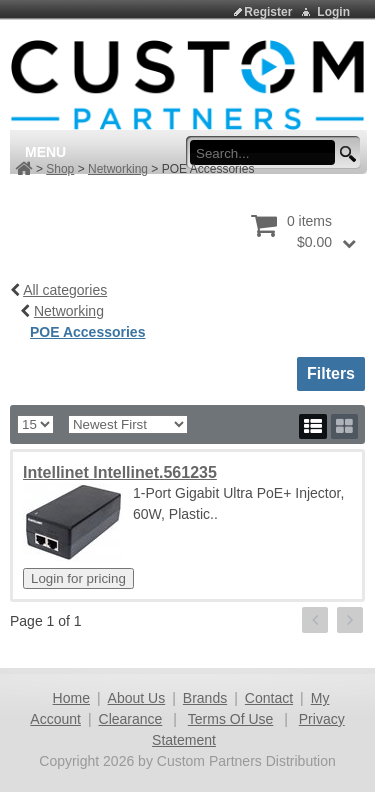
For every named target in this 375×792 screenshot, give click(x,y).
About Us (137, 698)
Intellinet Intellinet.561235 (120, 472)
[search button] (345, 154)
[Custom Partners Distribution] (187, 84)
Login (333, 12)
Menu (45, 152)
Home (71, 698)
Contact (269, 698)
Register (268, 12)
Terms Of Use (231, 719)
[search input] (268, 153)
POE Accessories (87, 332)
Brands (205, 698)
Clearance (131, 719)
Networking (118, 169)
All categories (65, 290)
